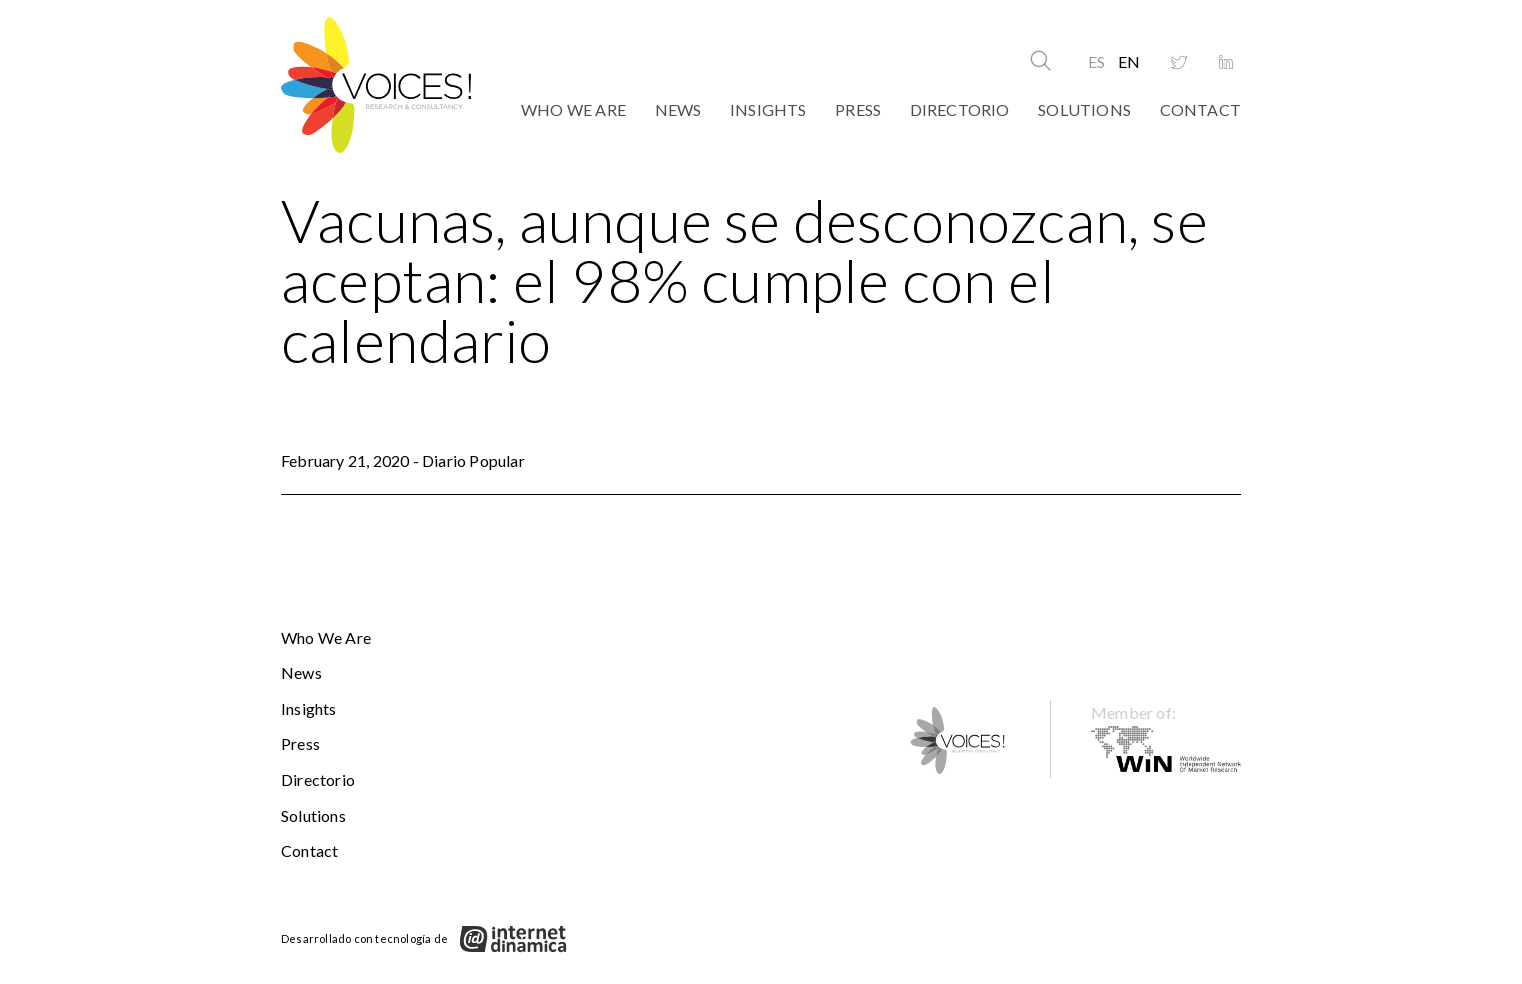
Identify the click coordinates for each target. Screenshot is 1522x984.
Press (858, 109)
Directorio (960, 109)
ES (1096, 61)
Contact (1200, 109)
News (678, 109)
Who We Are (573, 109)
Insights (768, 109)
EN (1129, 61)
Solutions (1084, 109)
